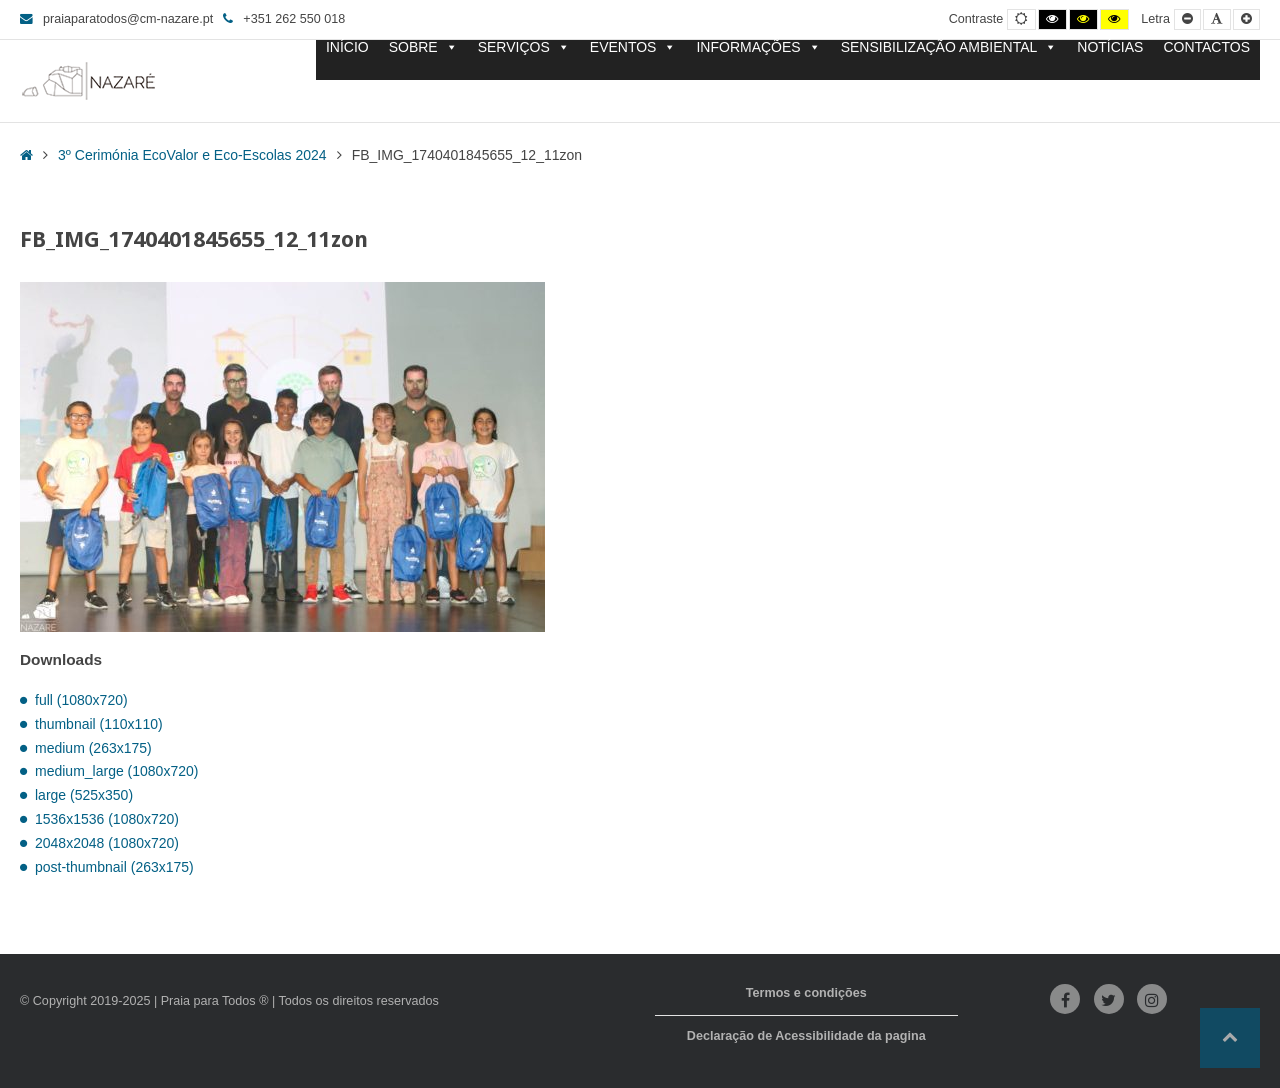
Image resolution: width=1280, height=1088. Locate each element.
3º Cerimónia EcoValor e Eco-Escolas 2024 (192, 155)
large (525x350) (84, 795)
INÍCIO (347, 47)
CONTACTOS (1206, 47)
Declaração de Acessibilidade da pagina (806, 1036)
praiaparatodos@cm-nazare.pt (116, 19)
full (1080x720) (81, 700)
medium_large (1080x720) (116, 771)
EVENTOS (633, 47)
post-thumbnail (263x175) (114, 867)
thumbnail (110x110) (99, 724)
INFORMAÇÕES (758, 47)
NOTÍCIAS (1110, 47)
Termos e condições (806, 993)
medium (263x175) (93, 748)
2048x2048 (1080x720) (107, 843)
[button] (1230, 1038)
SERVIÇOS (524, 47)
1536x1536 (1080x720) (107, 819)
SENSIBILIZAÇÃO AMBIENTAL (949, 47)
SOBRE (423, 47)
